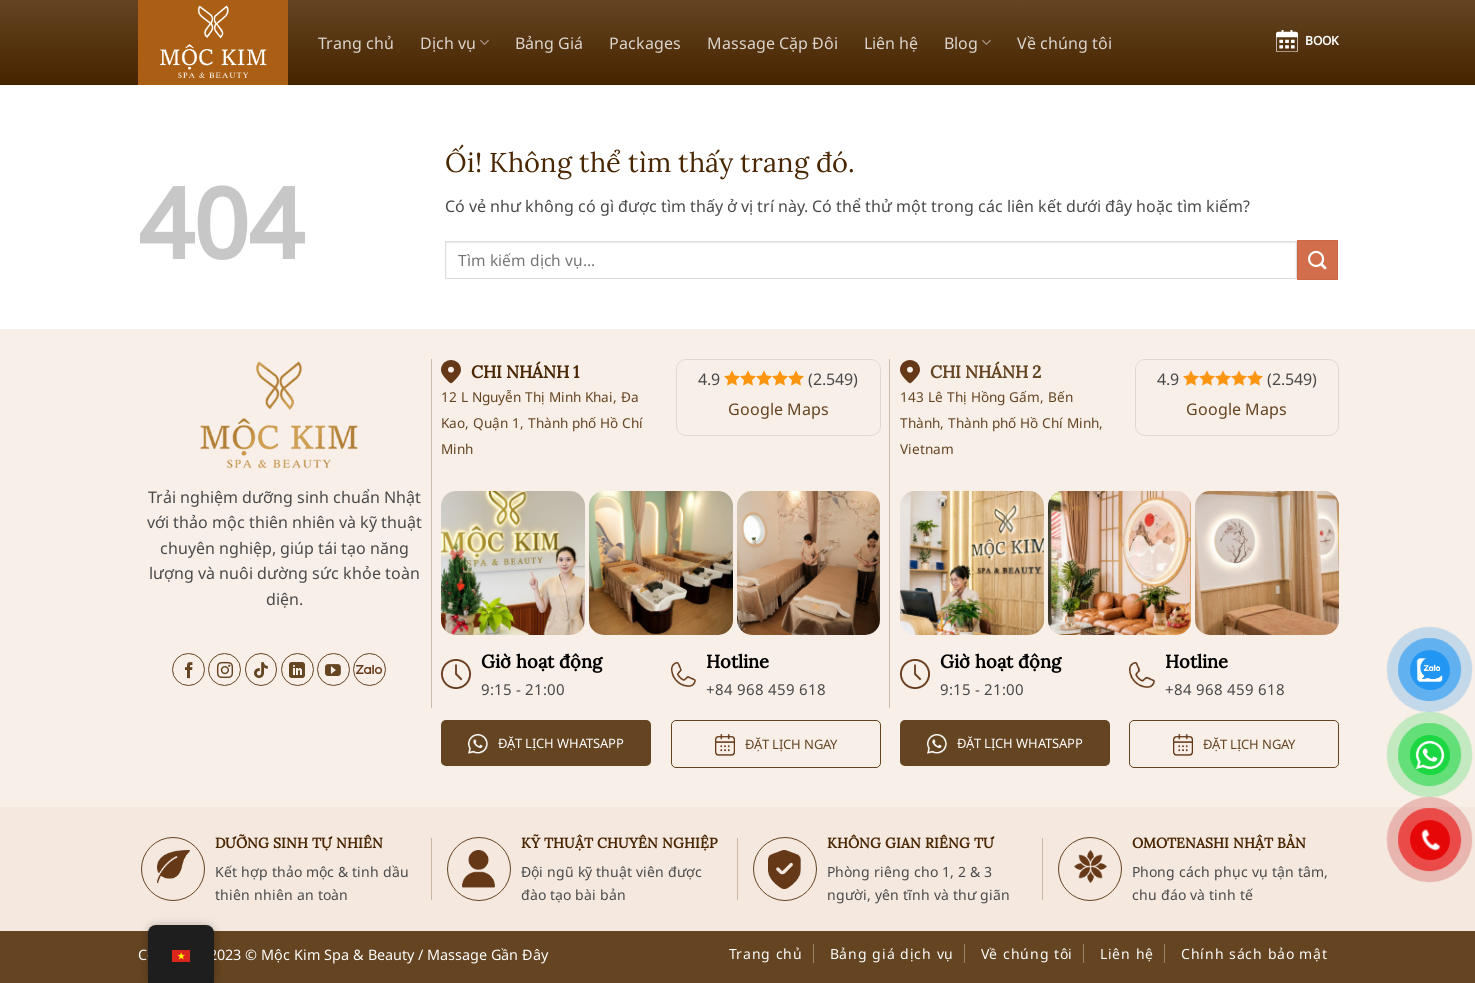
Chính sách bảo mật (1254, 953)
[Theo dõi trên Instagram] (224, 669)
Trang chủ (356, 43)
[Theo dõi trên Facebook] (188, 669)
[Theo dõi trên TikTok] (261, 669)
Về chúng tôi (1064, 43)
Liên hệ (891, 43)
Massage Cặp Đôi (772, 43)
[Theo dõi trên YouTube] (333, 669)
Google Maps (778, 409)
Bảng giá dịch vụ (892, 953)
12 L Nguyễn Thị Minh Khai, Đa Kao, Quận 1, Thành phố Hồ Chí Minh (542, 422)
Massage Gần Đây (487, 954)
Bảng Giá (549, 43)
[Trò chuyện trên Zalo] (369, 669)
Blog (967, 43)
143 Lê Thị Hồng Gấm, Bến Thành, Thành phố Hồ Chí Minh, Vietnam (1001, 422)
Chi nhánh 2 (985, 372)
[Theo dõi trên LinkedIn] (297, 669)
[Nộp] (1317, 259)
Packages (645, 43)
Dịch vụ (454, 43)
